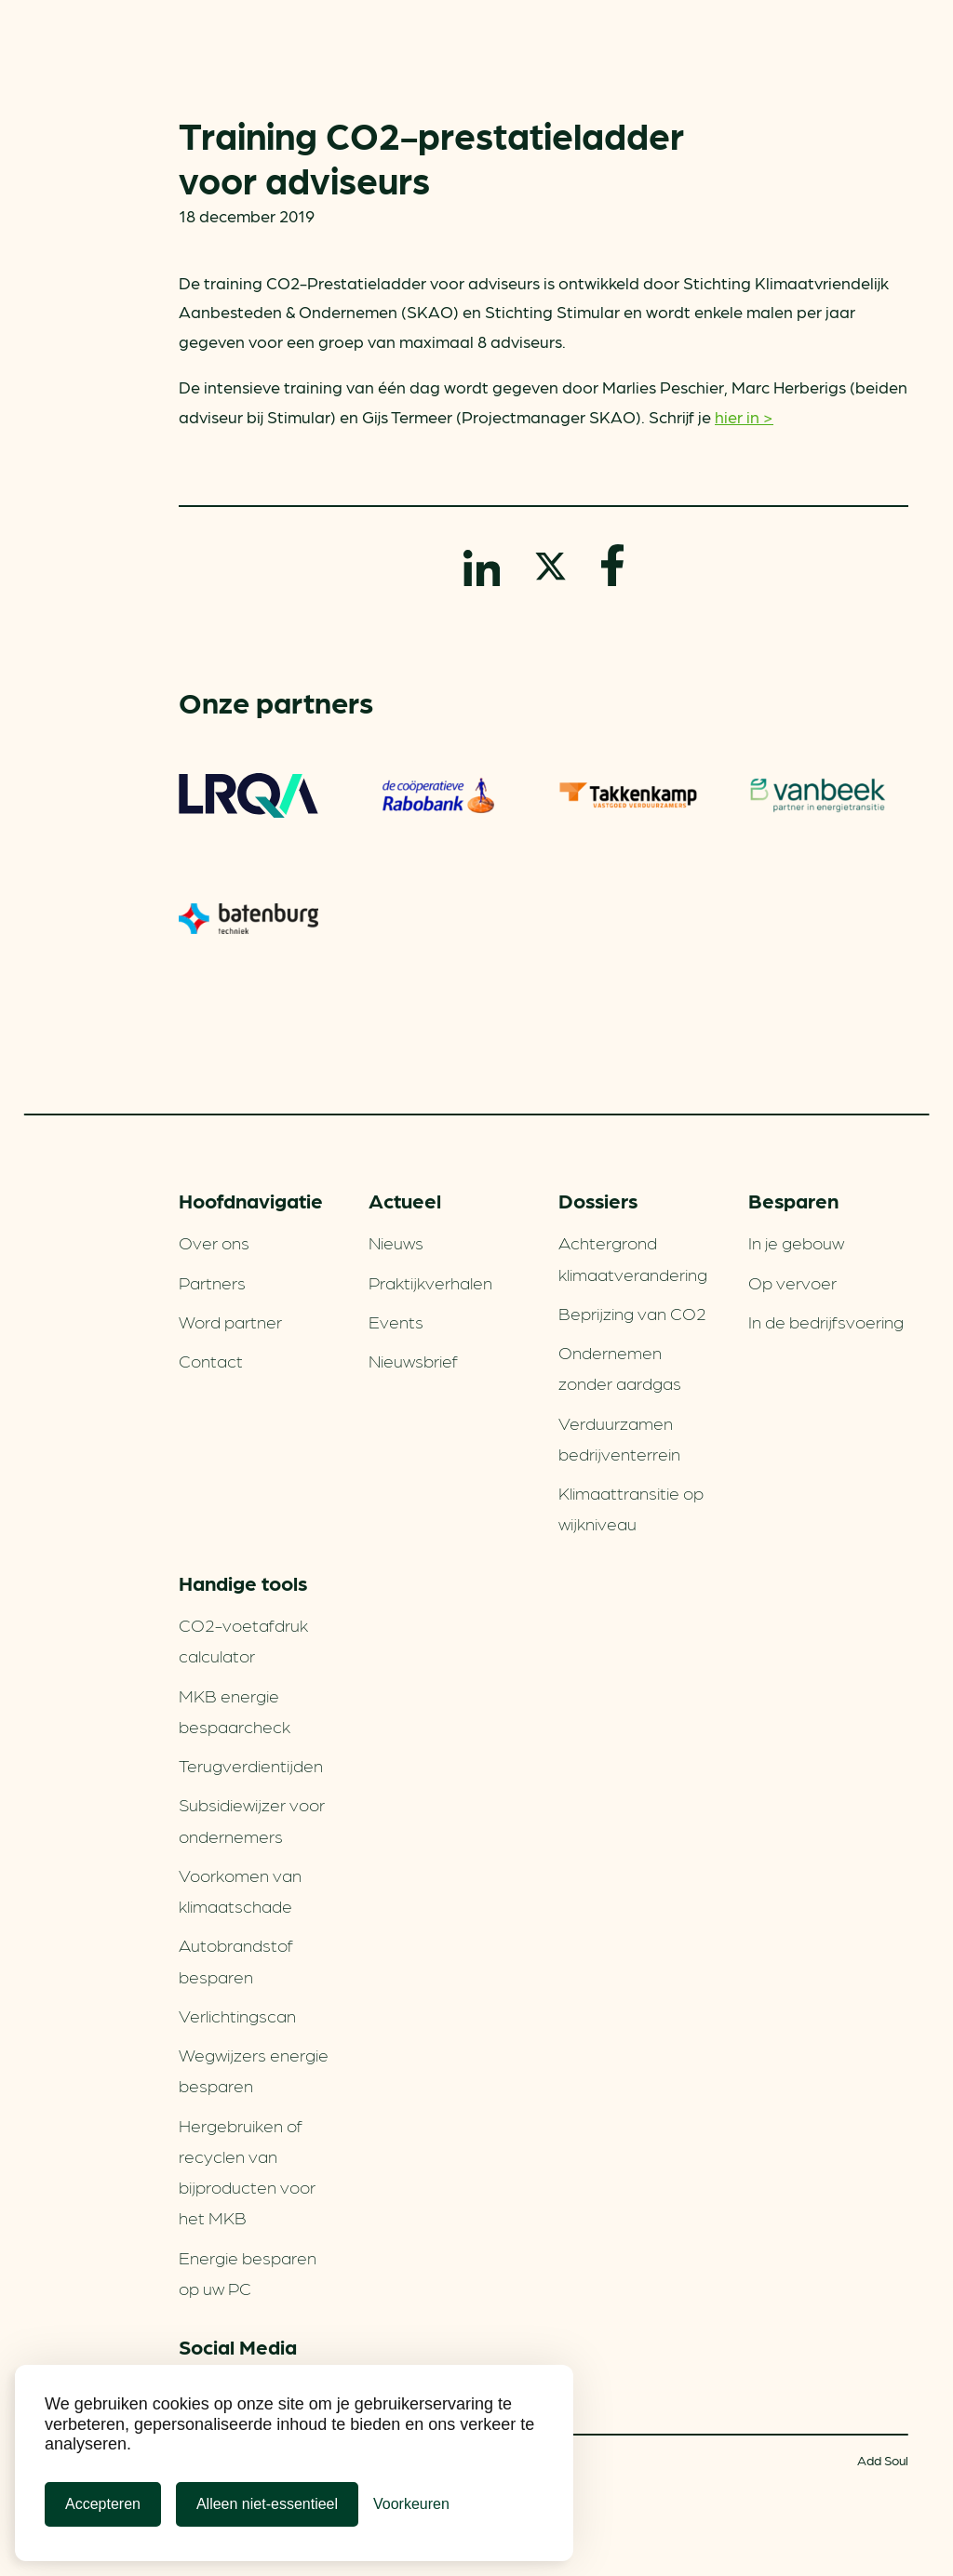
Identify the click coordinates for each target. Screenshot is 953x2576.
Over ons (214, 1242)
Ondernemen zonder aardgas (619, 1367)
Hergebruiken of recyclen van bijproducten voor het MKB (247, 2171)
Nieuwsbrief (413, 1360)
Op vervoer (792, 1282)
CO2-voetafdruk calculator (243, 1639)
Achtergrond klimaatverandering (632, 1257)
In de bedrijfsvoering (826, 1321)
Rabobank (438, 795)
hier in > (744, 416)
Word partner (230, 1321)
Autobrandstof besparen (236, 1959)
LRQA (248, 795)
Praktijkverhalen (430, 1282)
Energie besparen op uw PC (247, 2272)
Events (396, 1321)
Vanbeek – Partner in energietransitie (818, 795)
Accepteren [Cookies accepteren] (103, 2504)
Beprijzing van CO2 (632, 1312)
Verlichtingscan (237, 2015)
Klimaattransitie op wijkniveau (631, 1507)
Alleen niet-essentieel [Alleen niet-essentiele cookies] (267, 2504)
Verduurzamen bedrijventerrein (619, 1437)
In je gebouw (796, 1242)
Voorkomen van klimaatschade (240, 1889)
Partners (212, 1282)
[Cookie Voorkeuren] (411, 2504)
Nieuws (396, 1242)
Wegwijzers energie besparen (254, 2069)
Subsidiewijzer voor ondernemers (252, 1819)
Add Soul (882, 2459)
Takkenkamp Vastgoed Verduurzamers (628, 795)
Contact (211, 1360)
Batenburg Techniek (248, 918)
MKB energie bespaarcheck (234, 1710)
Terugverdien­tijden (251, 1765)
